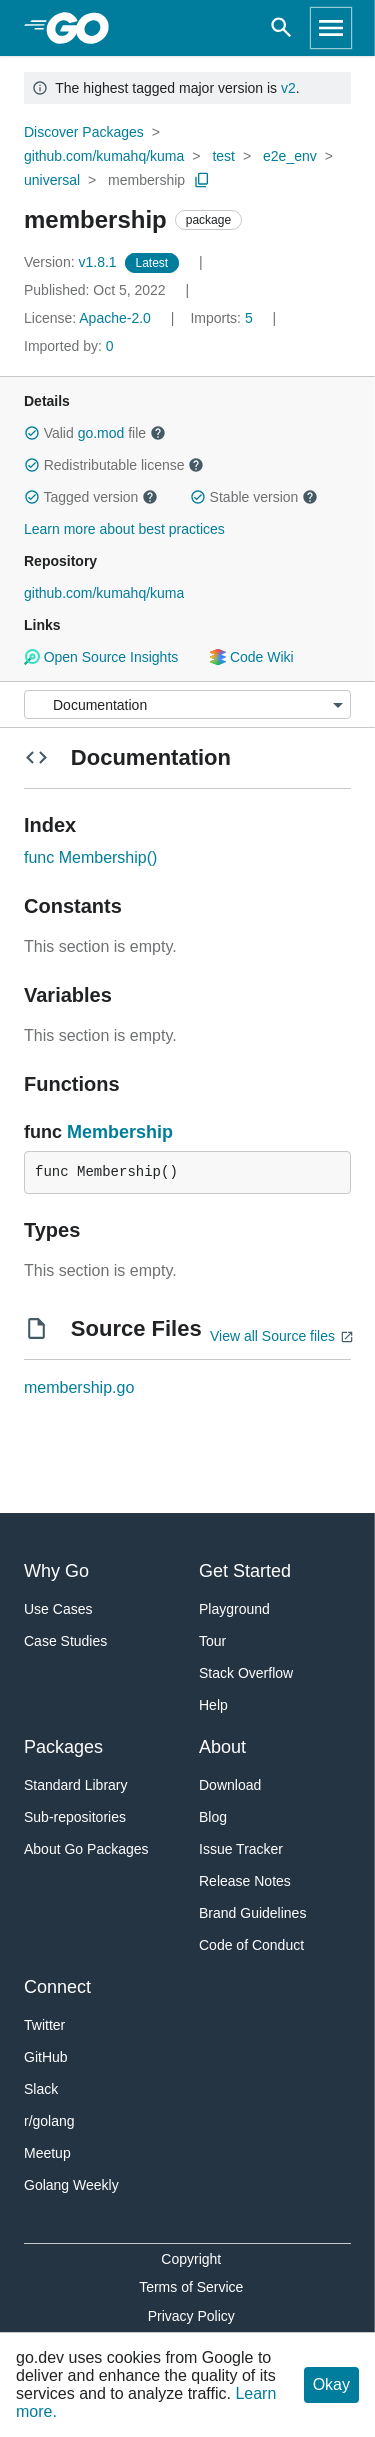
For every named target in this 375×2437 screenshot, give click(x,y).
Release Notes (245, 1881)
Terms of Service (191, 2287)
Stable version (254, 497)
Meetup (47, 2153)
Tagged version (91, 497)
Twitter (44, 2025)
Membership (120, 1132)
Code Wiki (251, 657)
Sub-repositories (75, 1817)
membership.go (79, 1387)
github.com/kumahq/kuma (104, 156)
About (222, 1747)
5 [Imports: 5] (223, 318)
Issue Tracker (241, 1849)
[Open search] (281, 28)
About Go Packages (86, 1849)
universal (52, 180)
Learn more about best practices (124, 529)
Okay (331, 2384)
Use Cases (58, 1609)
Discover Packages (84, 132)
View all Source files (272, 1336)
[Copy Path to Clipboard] (202, 180)
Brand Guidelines (252, 1913)
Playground (234, 1609)
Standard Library (76, 1785)
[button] (32, 433)
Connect (57, 1987)
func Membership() (90, 857)
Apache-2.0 (115, 318)
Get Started (245, 1571)
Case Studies (65, 1641)
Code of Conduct (251, 1945)
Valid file (95, 433)
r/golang (49, 2121)
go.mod (101, 433)
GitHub (46, 2057)
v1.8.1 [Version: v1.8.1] (72, 262)
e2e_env (290, 156)
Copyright (191, 2259)
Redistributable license (114, 465)
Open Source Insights (101, 657)
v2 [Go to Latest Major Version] (288, 88)
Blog (213, 1817)
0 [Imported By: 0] (69, 346)
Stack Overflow (246, 1673)
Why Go (56, 1571)
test (223, 156)
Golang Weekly (71, 2185)
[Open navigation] (331, 28)
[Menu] (187, 704)
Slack (41, 2089)
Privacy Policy (191, 2316)
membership (146, 180)
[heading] (84, 28)
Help (213, 1705)
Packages (63, 1747)
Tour (212, 1641)
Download (230, 1785)
